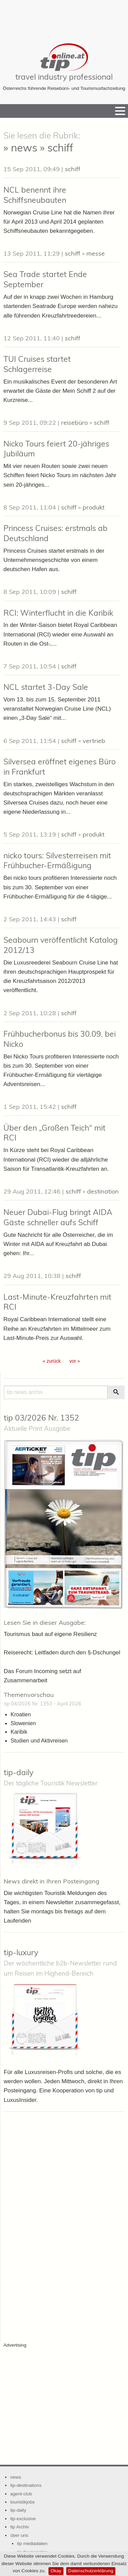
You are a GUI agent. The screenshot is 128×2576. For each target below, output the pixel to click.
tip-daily (18, 1772)
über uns (19, 2535)
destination (103, 1191)
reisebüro (74, 422)
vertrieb (94, 741)
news (15, 2477)
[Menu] (120, 111)
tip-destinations (25, 2485)
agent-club (21, 2493)
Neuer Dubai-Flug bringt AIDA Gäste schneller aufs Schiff (57, 1217)
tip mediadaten (32, 2543)
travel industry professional (64, 77)
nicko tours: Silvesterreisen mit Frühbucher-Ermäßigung (57, 860)
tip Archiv (19, 2526)
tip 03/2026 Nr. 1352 (41, 1418)
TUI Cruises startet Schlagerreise (37, 364)
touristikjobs (22, 2502)
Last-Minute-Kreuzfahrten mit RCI (57, 1302)
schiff (72, 169)
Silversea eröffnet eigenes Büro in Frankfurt (59, 767)
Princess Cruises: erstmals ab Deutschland (55, 533)
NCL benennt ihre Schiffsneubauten (34, 195)
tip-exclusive (23, 2518)
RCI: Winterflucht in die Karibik (58, 613)
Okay (56, 2570)
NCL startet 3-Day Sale (45, 687)
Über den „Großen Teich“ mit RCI (54, 1133)
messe (95, 253)
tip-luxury (21, 1952)
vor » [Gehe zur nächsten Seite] (74, 1361)
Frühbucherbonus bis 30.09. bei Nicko (59, 1039)
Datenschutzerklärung (90, 2570)
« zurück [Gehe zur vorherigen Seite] (52, 1361)
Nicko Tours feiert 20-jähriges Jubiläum (56, 449)
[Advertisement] (64, 17)
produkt (93, 507)
